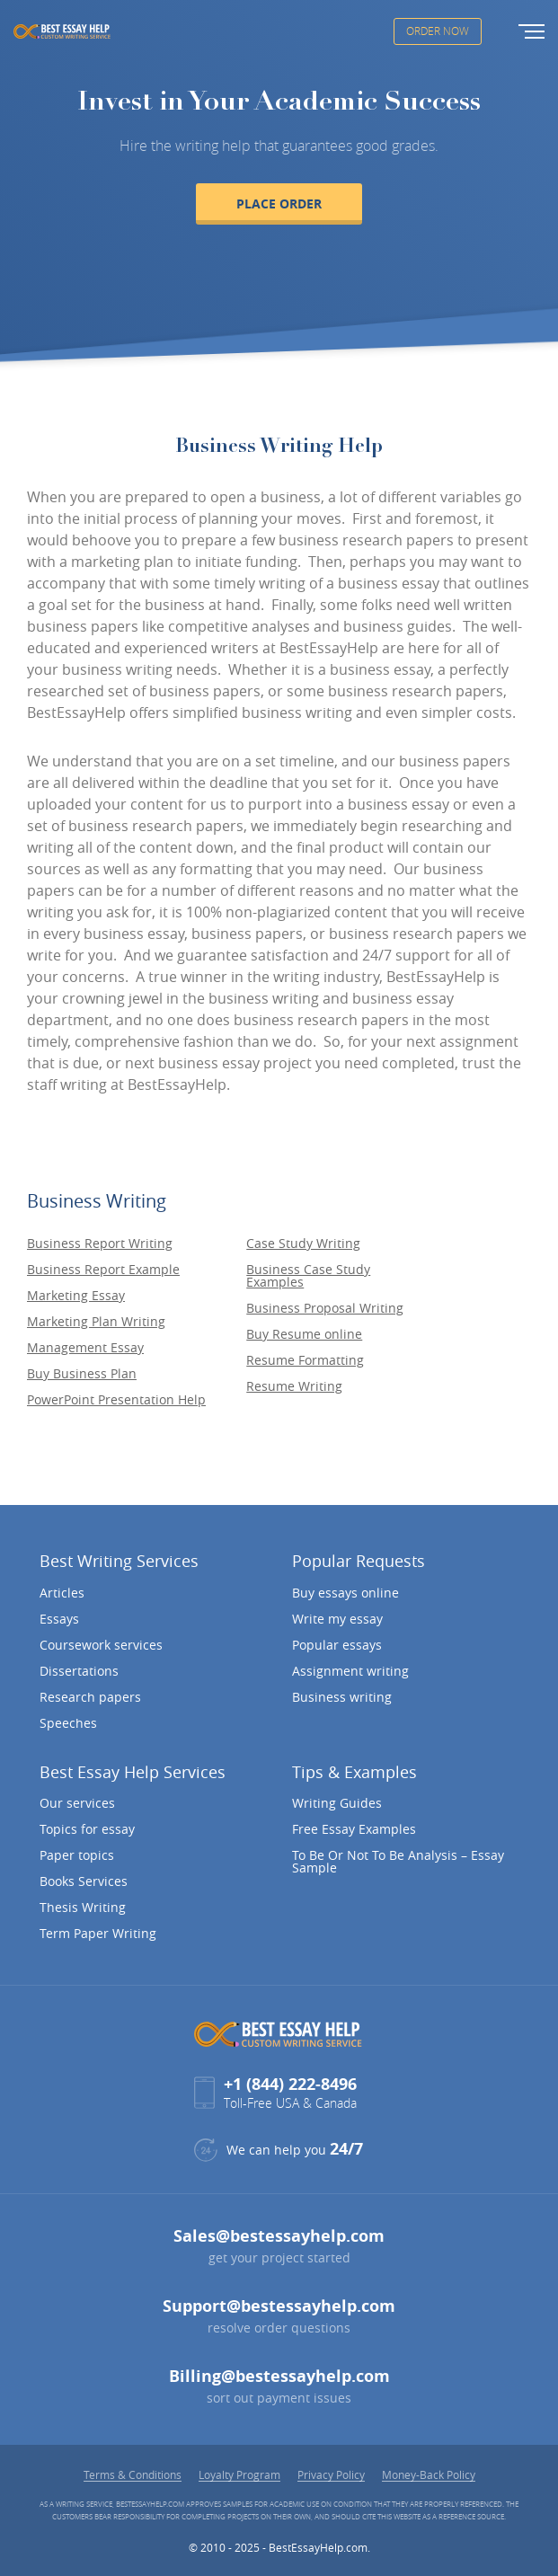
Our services (77, 1803)
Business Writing (96, 1201)
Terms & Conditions (133, 2475)
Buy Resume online (304, 1334)
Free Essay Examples (354, 1829)
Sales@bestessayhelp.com (279, 2236)
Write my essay (337, 1619)
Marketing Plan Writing (96, 1321)
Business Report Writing (100, 1243)
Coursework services (101, 1645)
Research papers (90, 1697)
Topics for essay (87, 1829)
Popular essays (337, 1645)
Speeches (68, 1723)
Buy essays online (345, 1593)
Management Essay (85, 1347)
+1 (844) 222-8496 (290, 2084)
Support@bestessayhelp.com (279, 2306)
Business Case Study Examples (308, 1275)
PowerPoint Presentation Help (116, 1400)
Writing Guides (337, 1803)
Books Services (84, 1881)
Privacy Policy (331, 2475)
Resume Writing (294, 1386)
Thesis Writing (83, 1907)
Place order (279, 203)
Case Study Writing (303, 1243)
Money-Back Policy (428, 2475)
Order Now (437, 31)
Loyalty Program (239, 2475)
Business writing (342, 1697)
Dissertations (79, 1671)
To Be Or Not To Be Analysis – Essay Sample (398, 1861)
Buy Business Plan (82, 1374)
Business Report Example (103, 1269)
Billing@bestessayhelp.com (279, 2376)
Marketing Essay (76, 1295)
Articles (62, 1593)
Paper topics (77, 1855)
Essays (59, 1619)
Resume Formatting (305, 1360)
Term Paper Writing (98, 1933)
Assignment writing (350, 1671)
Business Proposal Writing (324, 1308)
